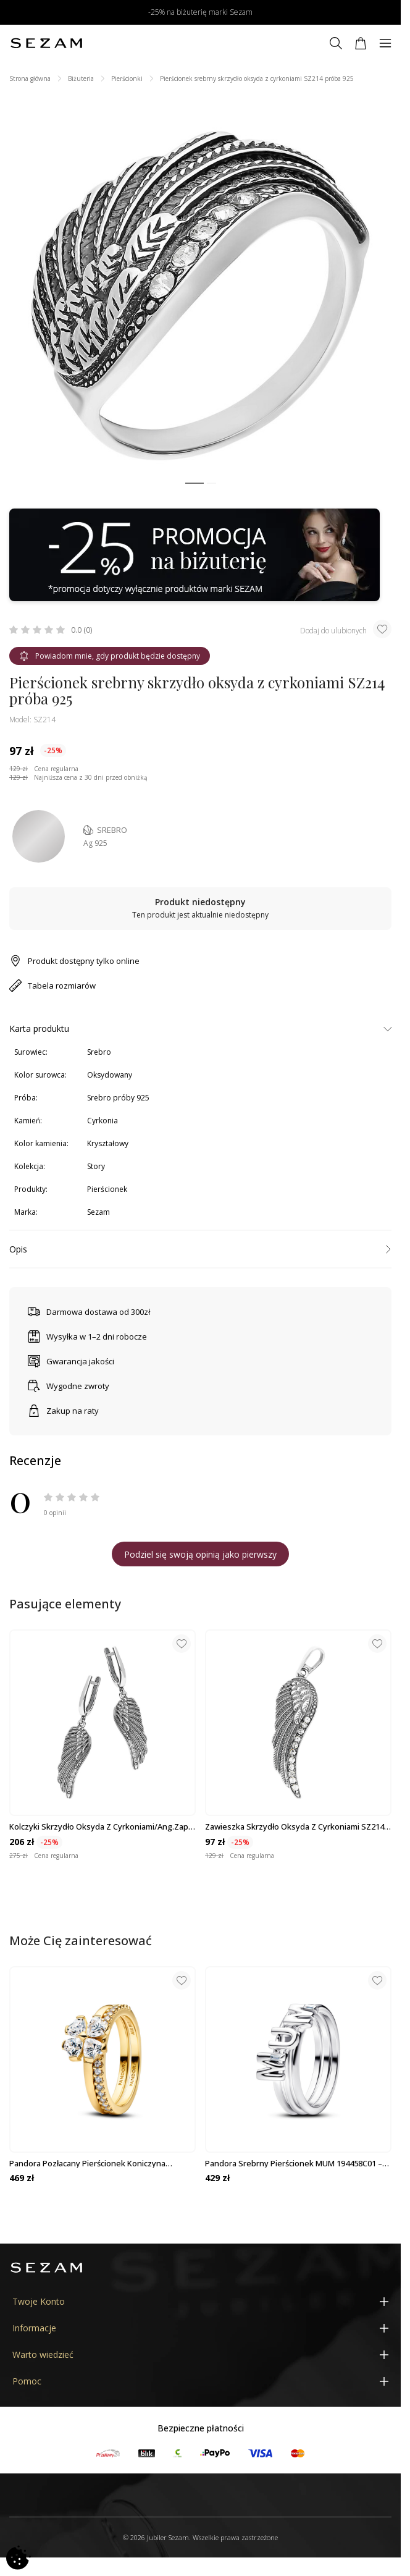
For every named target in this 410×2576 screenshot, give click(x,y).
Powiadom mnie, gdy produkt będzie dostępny (109, 656)
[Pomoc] (200, 2381)
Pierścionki (127, 78)
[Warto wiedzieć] (200, 2354)
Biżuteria (81, 78)
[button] (194, 483)
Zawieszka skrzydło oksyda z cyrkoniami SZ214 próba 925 (294, 1826)
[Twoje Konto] (200, 2301)
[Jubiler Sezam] (46, 43)
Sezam (98, 1212)
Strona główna (30, 78)
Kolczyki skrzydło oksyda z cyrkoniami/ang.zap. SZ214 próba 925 (99, 1826)
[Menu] (385, 43)
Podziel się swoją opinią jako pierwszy (200, 1554)
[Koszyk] (360, 43)
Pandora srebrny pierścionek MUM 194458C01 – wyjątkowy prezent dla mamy (293, 2163)
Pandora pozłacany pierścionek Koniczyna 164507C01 (87, 2163)
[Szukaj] (336, 43)
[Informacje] (200, 2328)
